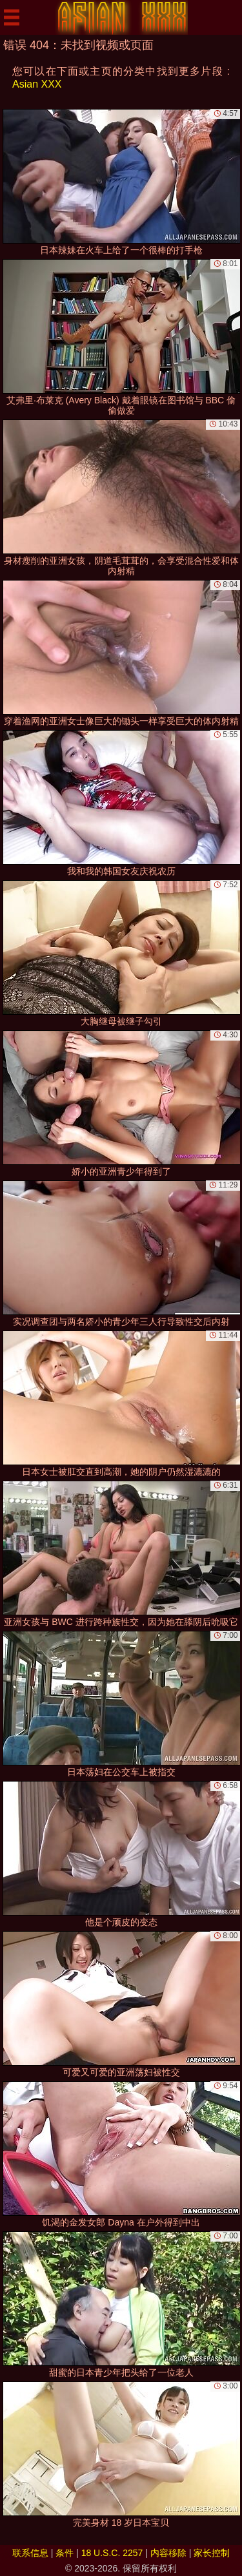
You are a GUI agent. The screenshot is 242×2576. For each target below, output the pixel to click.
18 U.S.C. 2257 (112, 2553)
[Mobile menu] (11, 17)
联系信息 (30, 2553)
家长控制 (212, 2553)
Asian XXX (36, 84)
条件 (64, 2553)
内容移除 (168, 2553)
